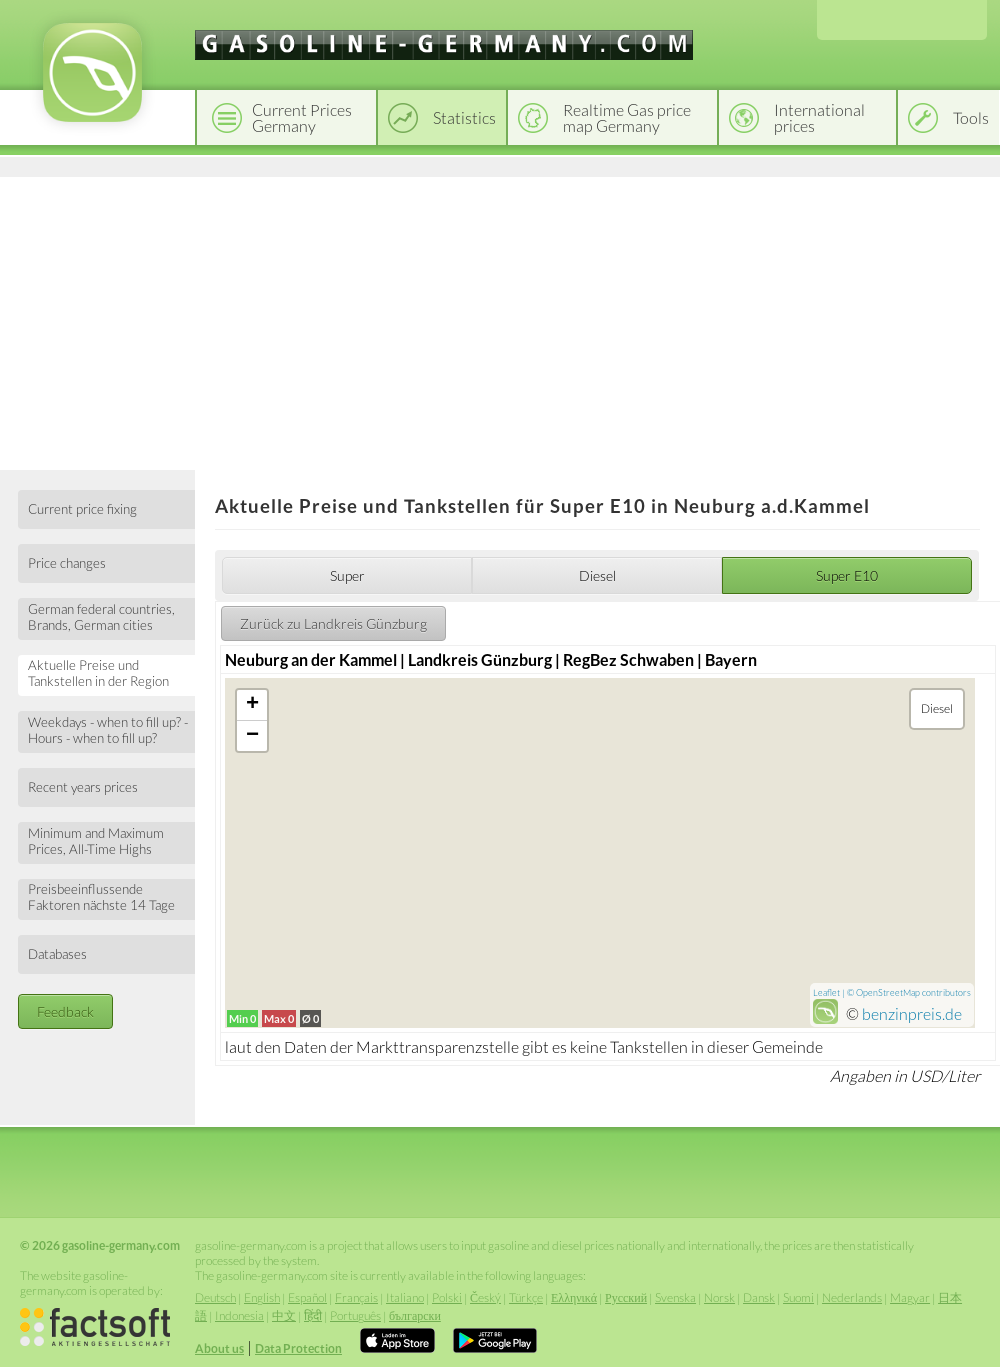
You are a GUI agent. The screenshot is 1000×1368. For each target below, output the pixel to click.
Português (355, 1315)
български (415, 1315)
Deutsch (215, 1297)
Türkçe (526, 1297)
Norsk (719, 1297)
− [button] (252, 736)
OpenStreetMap (888, 992)
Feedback (65, 1011)
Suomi (798, 1297)
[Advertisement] (500, 320)
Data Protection (298, 1348)
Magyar (910, 1297)
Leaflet (826, 992)
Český (485, 1297)
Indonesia (239, 1315)
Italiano (405, 1297)
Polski (447, 1297)
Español (307, 1297)
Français (356, 1297)
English (262, 1297)
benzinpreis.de (912, 1013)
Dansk (759, 1297)
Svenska (675, 1297)
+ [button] (252, 705)
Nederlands (852, 1297)
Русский (626, 1297)
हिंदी (313, 1315)
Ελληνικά (574, 1297)
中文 (284, 1315)
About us (219, 1348)
